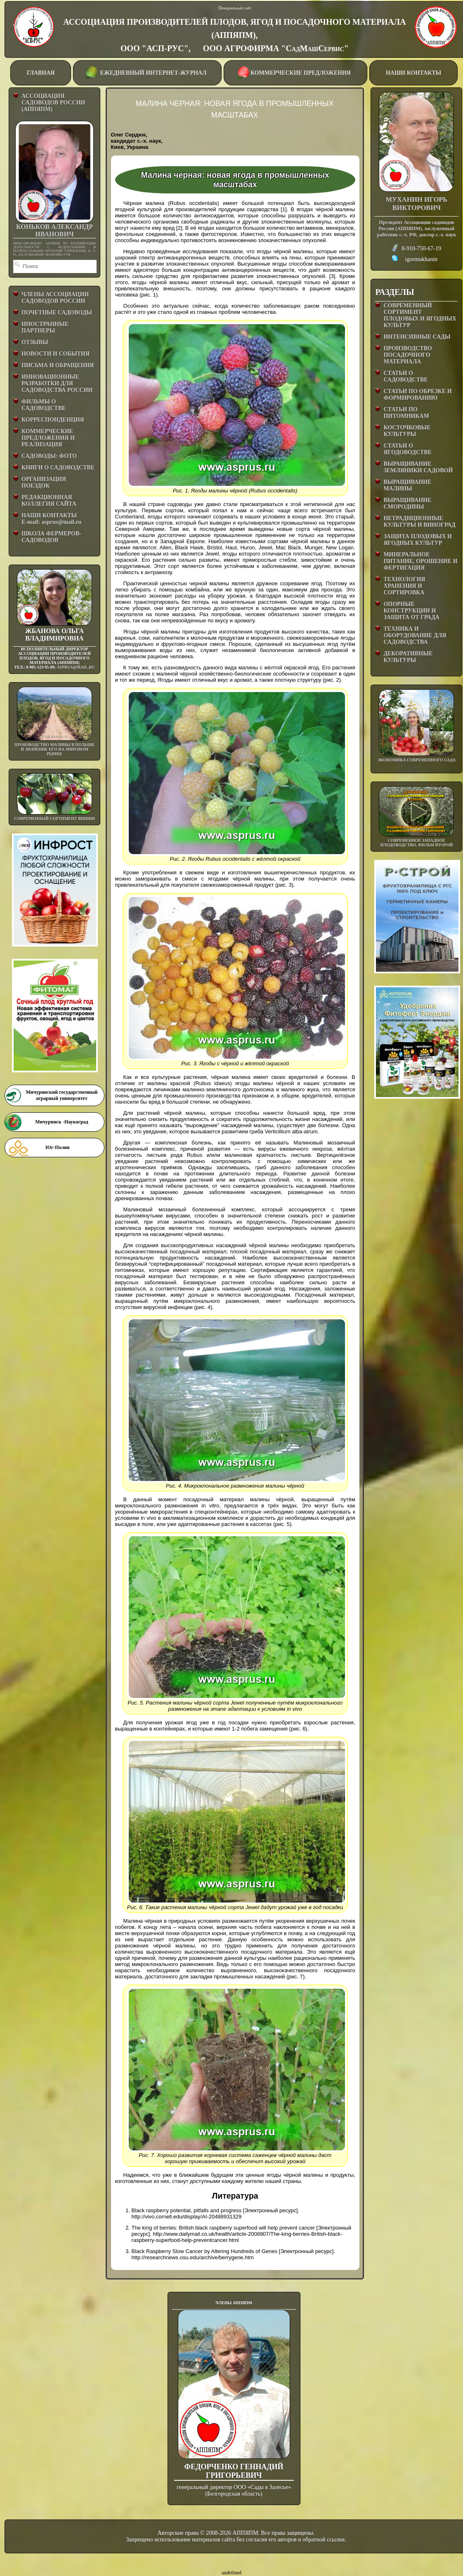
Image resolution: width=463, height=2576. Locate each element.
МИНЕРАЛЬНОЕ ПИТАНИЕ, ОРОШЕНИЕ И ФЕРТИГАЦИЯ (420, 561)
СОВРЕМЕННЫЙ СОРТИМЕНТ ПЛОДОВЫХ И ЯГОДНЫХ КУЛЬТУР (419, 315)
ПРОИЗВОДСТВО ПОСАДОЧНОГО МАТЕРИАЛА (407, 355)
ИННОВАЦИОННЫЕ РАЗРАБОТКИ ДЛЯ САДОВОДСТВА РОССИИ (56, 383)
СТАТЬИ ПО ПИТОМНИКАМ (406, 412)
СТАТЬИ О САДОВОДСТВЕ (405, 376)
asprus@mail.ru (75, 667)
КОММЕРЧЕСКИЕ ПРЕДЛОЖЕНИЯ (295, 72)
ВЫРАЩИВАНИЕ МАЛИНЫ (407, 485)
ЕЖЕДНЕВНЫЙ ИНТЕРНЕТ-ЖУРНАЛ (146, 72)
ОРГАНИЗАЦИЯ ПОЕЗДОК (43, 482)
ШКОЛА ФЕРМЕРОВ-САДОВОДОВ (51, 536)
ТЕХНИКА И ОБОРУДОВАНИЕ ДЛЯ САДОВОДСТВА (414, 635)
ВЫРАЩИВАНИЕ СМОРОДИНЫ (407, 503)
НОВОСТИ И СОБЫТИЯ (55, 354)
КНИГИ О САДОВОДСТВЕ (57, 467)
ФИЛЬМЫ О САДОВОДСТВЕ (43, 404)
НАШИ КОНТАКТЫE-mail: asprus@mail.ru (51, 518)
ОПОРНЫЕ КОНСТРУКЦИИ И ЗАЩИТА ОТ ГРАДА (411, 610)
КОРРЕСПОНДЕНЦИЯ (52, 420)
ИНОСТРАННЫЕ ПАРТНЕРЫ (45, 327)
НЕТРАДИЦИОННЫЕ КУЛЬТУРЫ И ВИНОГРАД (419, 521)
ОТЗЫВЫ (34, 342)
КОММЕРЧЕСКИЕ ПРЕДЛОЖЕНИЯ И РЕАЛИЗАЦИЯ (48, 437)
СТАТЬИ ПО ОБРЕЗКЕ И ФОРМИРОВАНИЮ (417, 394)
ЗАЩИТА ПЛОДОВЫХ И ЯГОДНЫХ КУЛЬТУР (417, 539)
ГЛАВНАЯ (41, 73)
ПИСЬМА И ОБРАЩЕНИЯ (57, 365)
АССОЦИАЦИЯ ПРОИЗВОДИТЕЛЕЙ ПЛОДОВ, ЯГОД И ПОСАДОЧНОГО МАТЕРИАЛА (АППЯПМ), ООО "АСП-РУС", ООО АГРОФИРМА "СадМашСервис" (234, 35)
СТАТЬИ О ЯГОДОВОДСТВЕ (407, 449)
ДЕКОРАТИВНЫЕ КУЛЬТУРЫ (407, 656)
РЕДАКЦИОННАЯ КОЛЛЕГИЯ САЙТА (48, 500)
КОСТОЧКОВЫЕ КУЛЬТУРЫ (406, 430)
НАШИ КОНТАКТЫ (413, 73)
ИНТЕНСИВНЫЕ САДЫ (416, 337)
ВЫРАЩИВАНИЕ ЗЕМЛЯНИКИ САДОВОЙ (418, 467)
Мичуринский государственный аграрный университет (61, 1095)
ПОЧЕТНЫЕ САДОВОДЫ (56, 312)
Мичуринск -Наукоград (61, 1122)
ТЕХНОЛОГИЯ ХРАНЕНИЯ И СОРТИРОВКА (404, 586)
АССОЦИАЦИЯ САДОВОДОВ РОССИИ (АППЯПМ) (53, 102)
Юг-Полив (57, 1147)
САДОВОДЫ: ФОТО (49, 456)
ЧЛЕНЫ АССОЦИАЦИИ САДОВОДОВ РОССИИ (55, 297)
